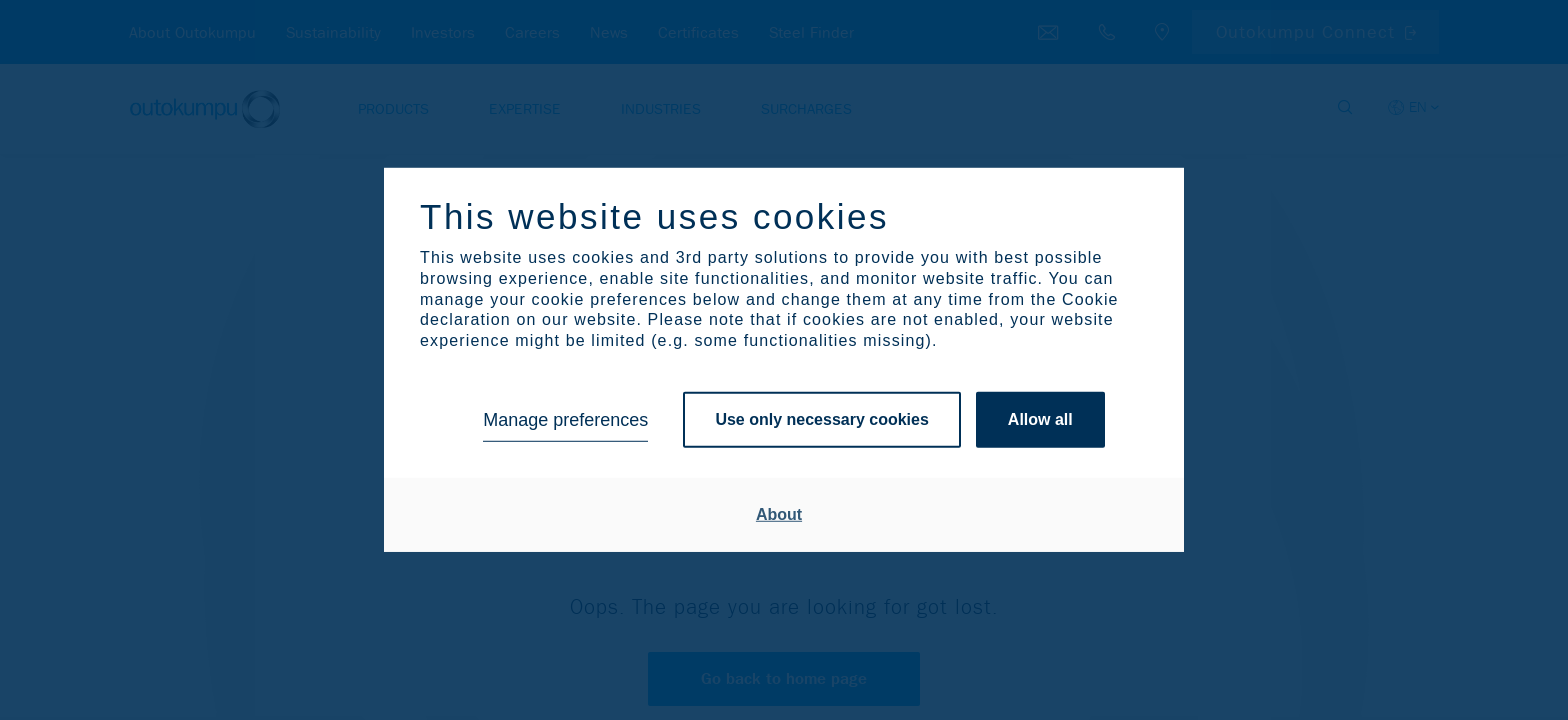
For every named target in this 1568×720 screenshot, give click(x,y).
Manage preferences (565, 420)
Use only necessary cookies (821, 419)
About (779, 514)
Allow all (1040, 419)
